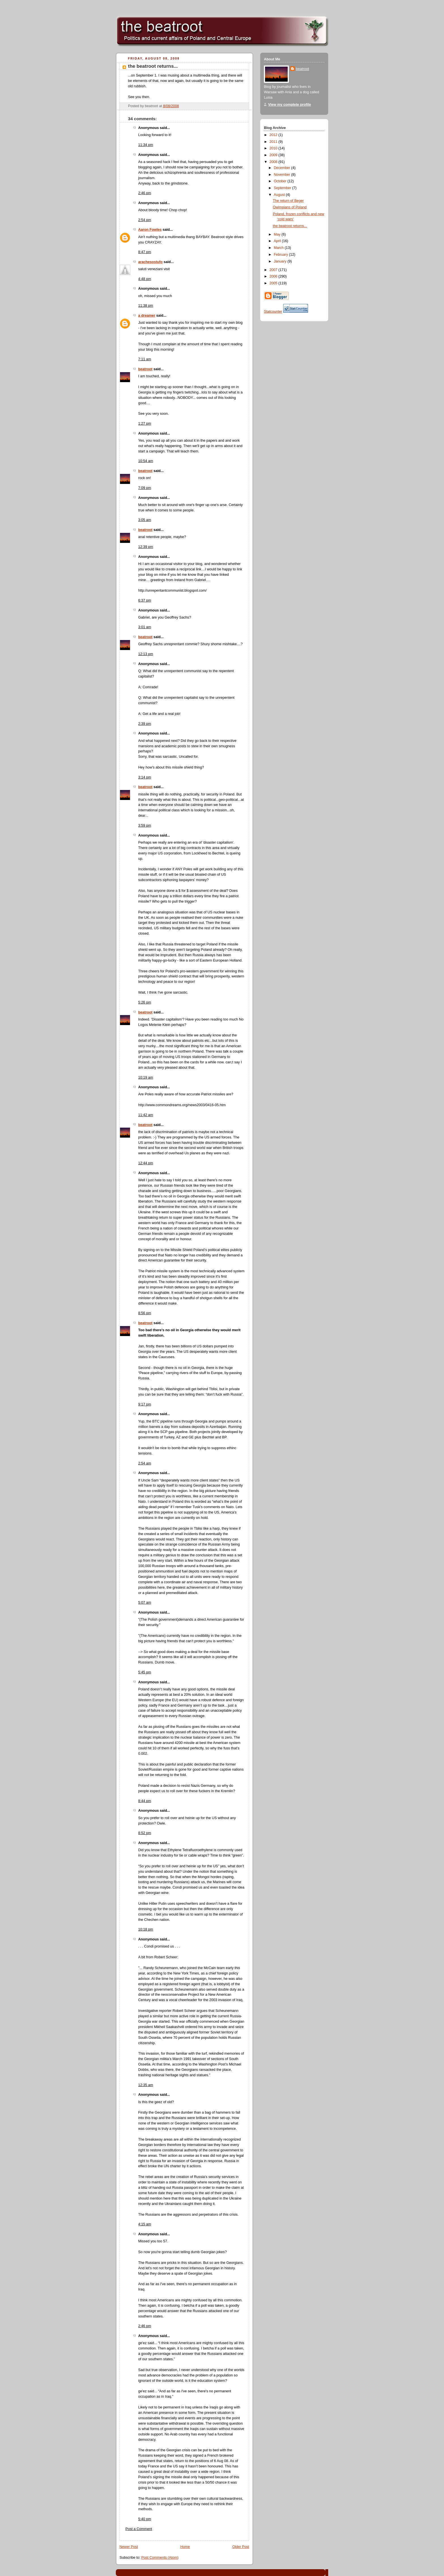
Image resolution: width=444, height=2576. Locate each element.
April (278, 241)
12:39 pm (145, 547)
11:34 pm (145, 145)
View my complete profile (289, 105)
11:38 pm (145, 306)
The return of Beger (288, 201)
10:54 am (145, 461)
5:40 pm (144, 2519)
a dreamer (146, 315)
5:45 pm (144, 1672)
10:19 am (145, 1077)
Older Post (240, 2547)
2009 (274, 155)
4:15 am (144, 2224)
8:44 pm (144, 1801)
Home (185, 2547)
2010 (274, 148)
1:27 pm (144, 424)
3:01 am (144, 627)
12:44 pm (145, 1163)
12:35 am (145, 2085)
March (279, 248)
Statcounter (273, 312)
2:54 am (144, 1463)
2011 (274, 142)
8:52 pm (144, 1833)
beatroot (145, 369)
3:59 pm (144, 825)
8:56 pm (144, 1313)
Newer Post (128, 2547)
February (281, 255)
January (280, 261)
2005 (274, 283)
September (283, 188)
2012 (274, 135)
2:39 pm (144, 724)
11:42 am (145, 1115)
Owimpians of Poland (290, 207)
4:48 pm (144, 279)
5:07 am (144, 1603)
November (282, 175)
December (282, 168)
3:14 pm (144, 777)
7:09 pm (144, 488)
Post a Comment (138, 2529)
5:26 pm (144, 1002)
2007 (274, 270)
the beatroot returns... (153, 66)
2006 (274, 276)
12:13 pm (145, 654)
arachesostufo (150, 262)
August (280, 195)
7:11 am (144, 359)
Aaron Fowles (150, 230)
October (280, 181)
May (277, 234)
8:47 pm (144, 252)
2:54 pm (144, 220)
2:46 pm (144, 193)
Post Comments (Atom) (159, 2558)
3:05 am (144, 520)
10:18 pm (145, 1929)
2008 (274, 162)
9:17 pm (144, 1404)
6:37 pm (144, 600)
